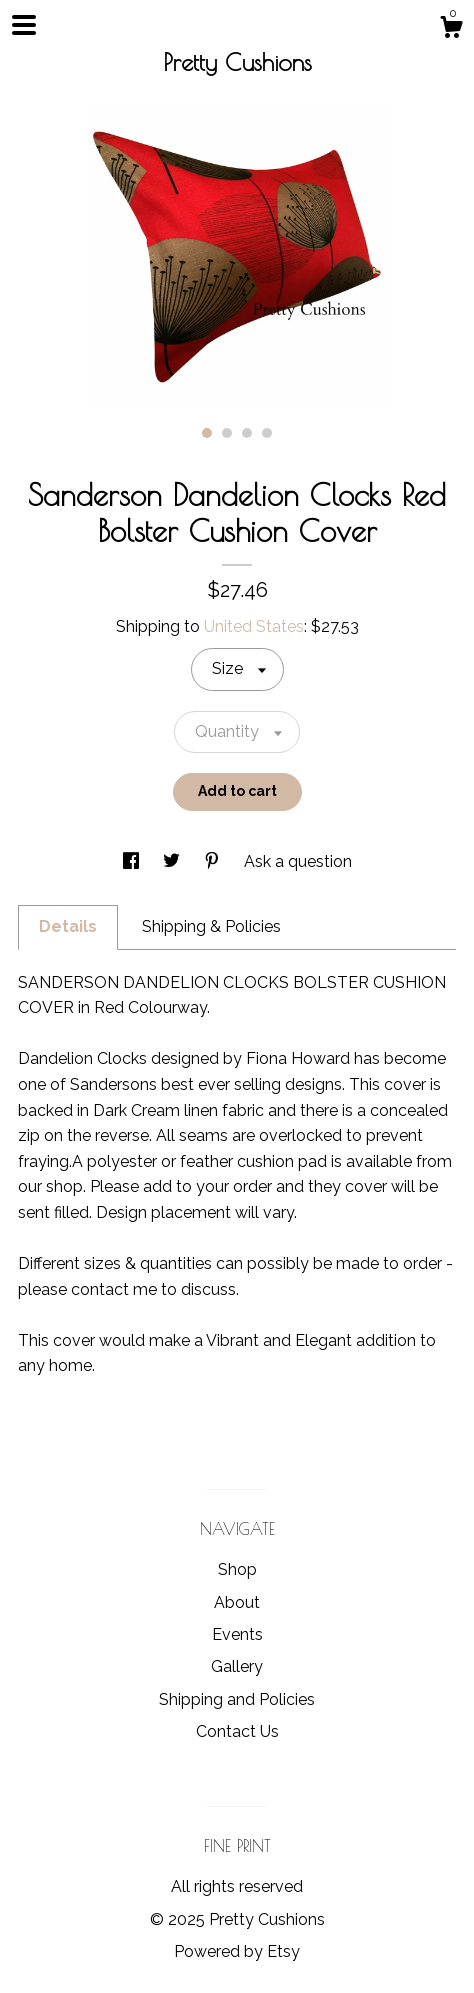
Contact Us (237, 1731)
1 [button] (207, 433)
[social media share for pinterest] (214, 861)
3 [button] (247, 433)
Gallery (237, 1666)
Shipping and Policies (237, 1699)
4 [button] (267, 433)
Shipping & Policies (211, 926)
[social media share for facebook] (133, 861)
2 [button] (227, 433)
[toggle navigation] (24, 25)
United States (254, 626)
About (237, 1602)
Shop (237, 1569)
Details (68, 926)
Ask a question (298, 861)
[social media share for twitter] (173, 861)
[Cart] (451, 30)
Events (237, 1634)
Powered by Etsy (237, 1951)
